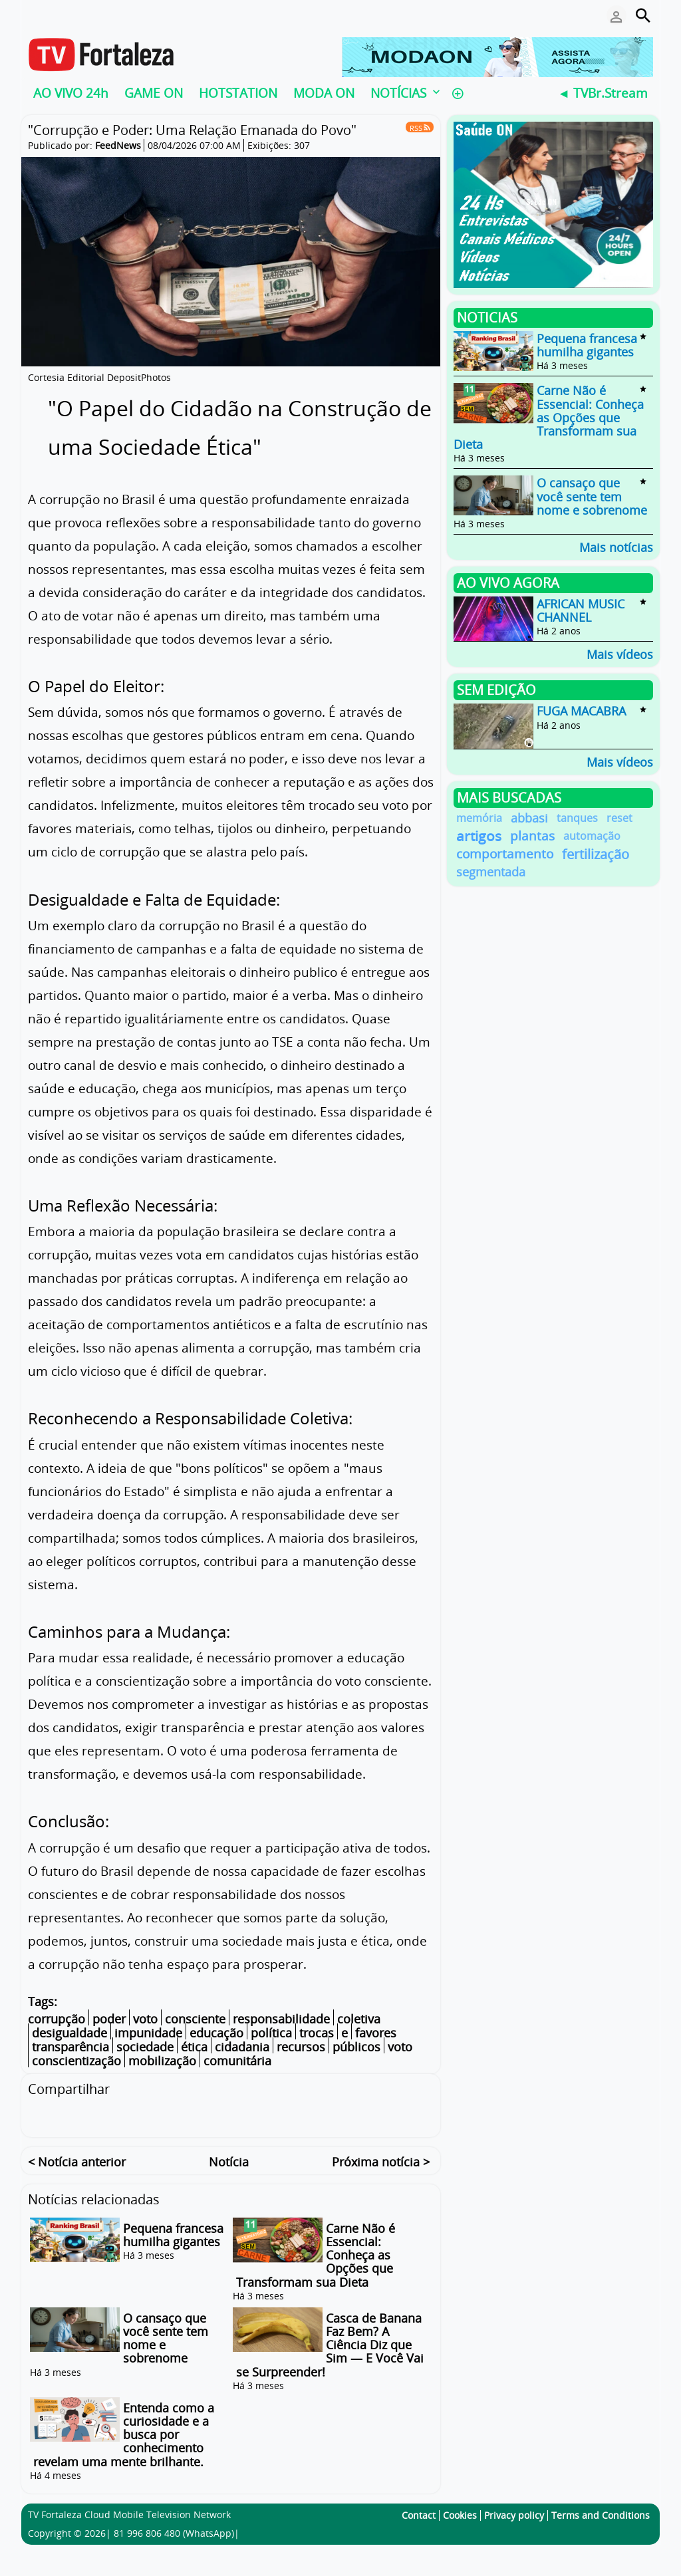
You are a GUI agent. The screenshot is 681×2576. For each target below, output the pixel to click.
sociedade (145, 2047)
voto (145, 2019)
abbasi (529, 818)
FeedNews (118, 145)
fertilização (595, 854)
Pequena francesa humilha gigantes (173, 2233)
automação (591, 836)
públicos (356, 2047)
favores (375, 2033)
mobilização (162, 2061)
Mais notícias (616, 546)
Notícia (229, 2160)
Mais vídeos (620, 653)
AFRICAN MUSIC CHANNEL (580, 610)
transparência (70, 2047)
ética (194, 2047)
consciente (195, 2019)
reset (619, 818)
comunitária (237, 2061)
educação (216, 2033)
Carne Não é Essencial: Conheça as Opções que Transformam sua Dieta (549, 418)
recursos (301, 2047)
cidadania (242, 2047)
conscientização (76, 2061)
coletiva (358, 2019)
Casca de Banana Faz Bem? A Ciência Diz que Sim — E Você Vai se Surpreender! (330, 2343)
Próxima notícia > (381, 2160)
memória (479, 818)
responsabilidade (281, 2019)
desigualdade (69, 2033)
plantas (532, 836)
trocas (316, 2033)
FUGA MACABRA (581, 711)
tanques (577, 818)
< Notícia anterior (77, 2160)
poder (109, 2019)
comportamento (504, 854)
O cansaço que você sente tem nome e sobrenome (165, 2336)
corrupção (56, 2019)
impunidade (148, 2033)
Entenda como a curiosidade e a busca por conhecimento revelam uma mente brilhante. (123, 2433)
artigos (478, 836)
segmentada (490, 872)
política (271, 2033)
